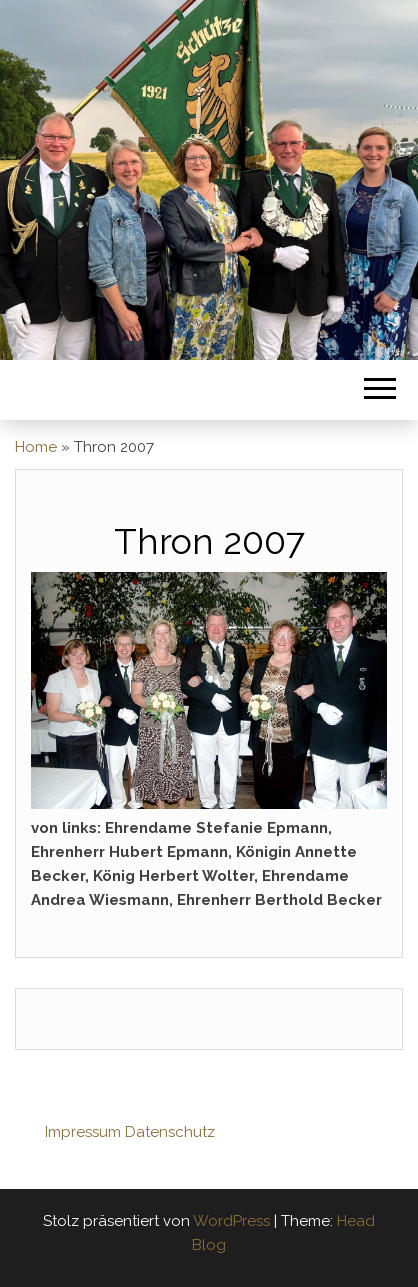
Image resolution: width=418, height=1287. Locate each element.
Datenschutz (170, 1132)
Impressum (83, 1132)
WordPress (231, 1221)
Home (36, 447)
